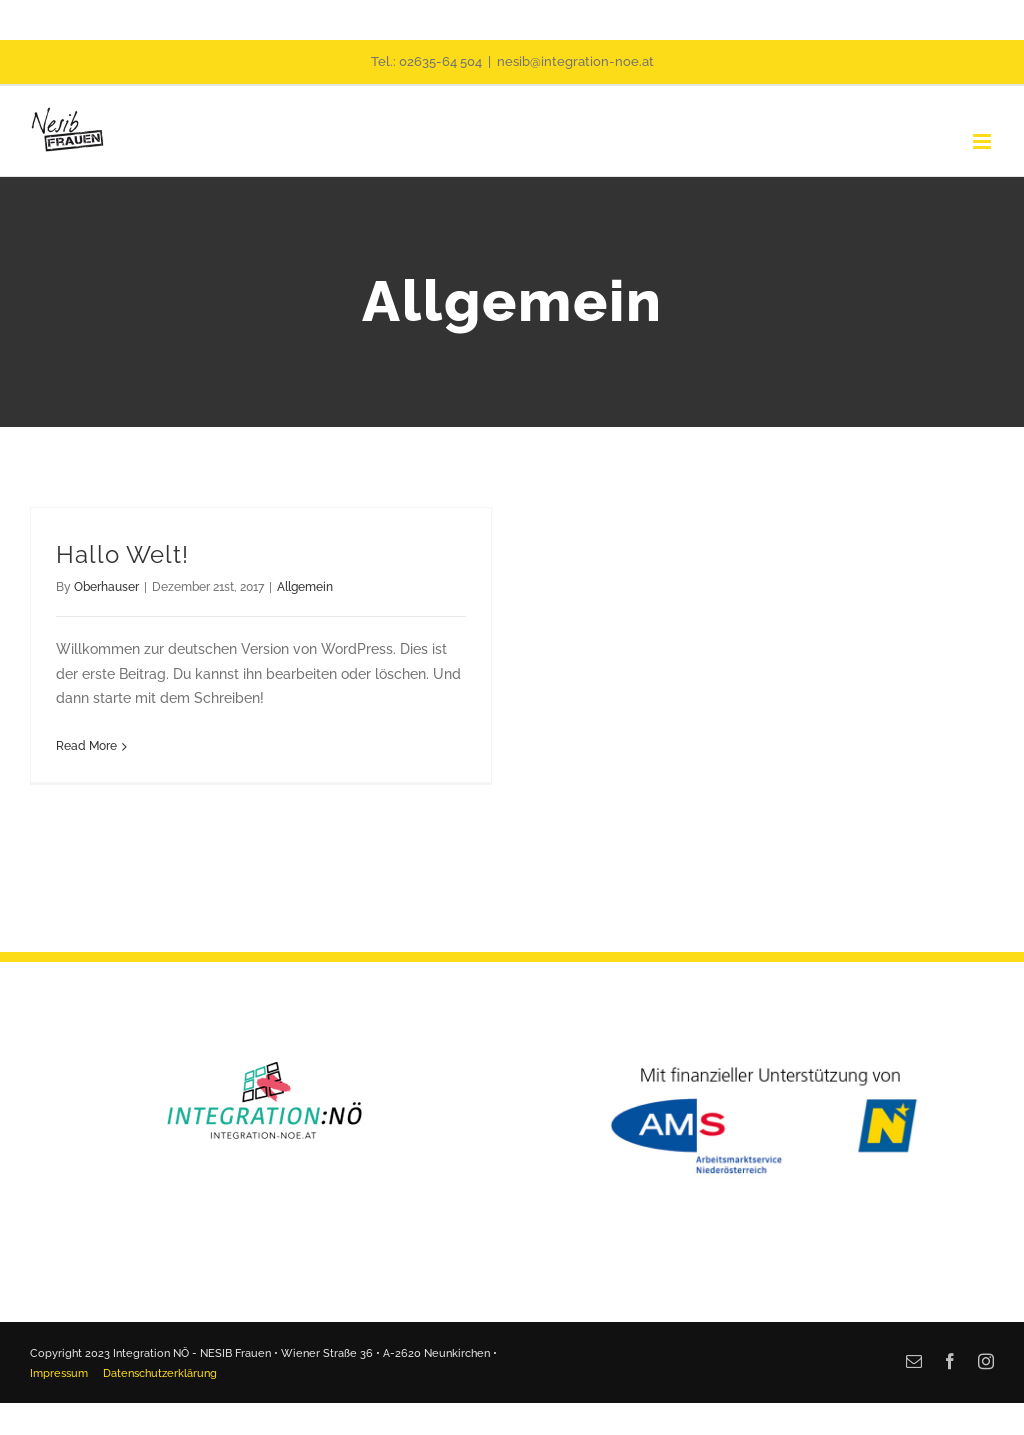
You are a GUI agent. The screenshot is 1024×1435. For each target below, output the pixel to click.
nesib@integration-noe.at (575, 61)
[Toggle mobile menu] (983, 141)
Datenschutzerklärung (160, 1373)
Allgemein (305, 587)
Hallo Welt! (122, 555)
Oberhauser (106, 587)
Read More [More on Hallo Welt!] (86, 746)
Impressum (59, 1373)
